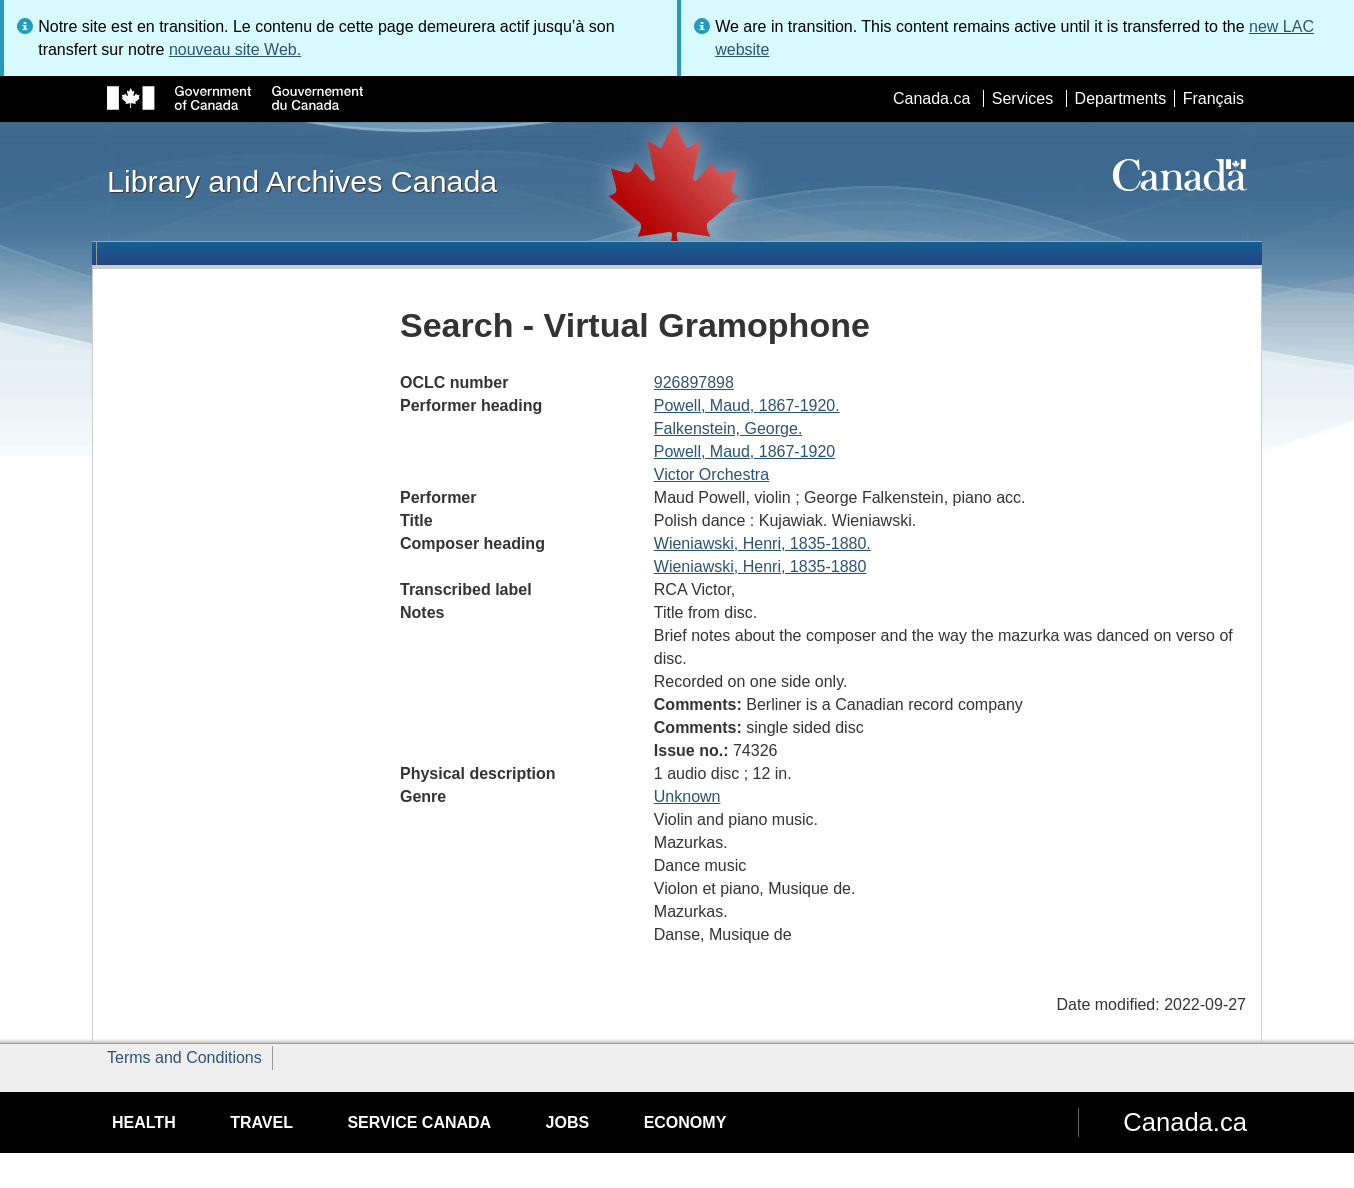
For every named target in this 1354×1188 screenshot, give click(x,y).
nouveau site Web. (235, 49)
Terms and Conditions (184, 1057)
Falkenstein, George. (728, 428)
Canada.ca (931, 98)
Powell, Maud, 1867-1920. (747, 405)
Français (1213, 98)
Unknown (687, 796)
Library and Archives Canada (302, 181)
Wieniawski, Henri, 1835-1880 (760, 566)
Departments (1121, 98)
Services (1022, 98)
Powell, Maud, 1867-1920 (744, 451)
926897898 (694, 382)
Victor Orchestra (711, 474)
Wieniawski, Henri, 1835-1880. (762, 543)
